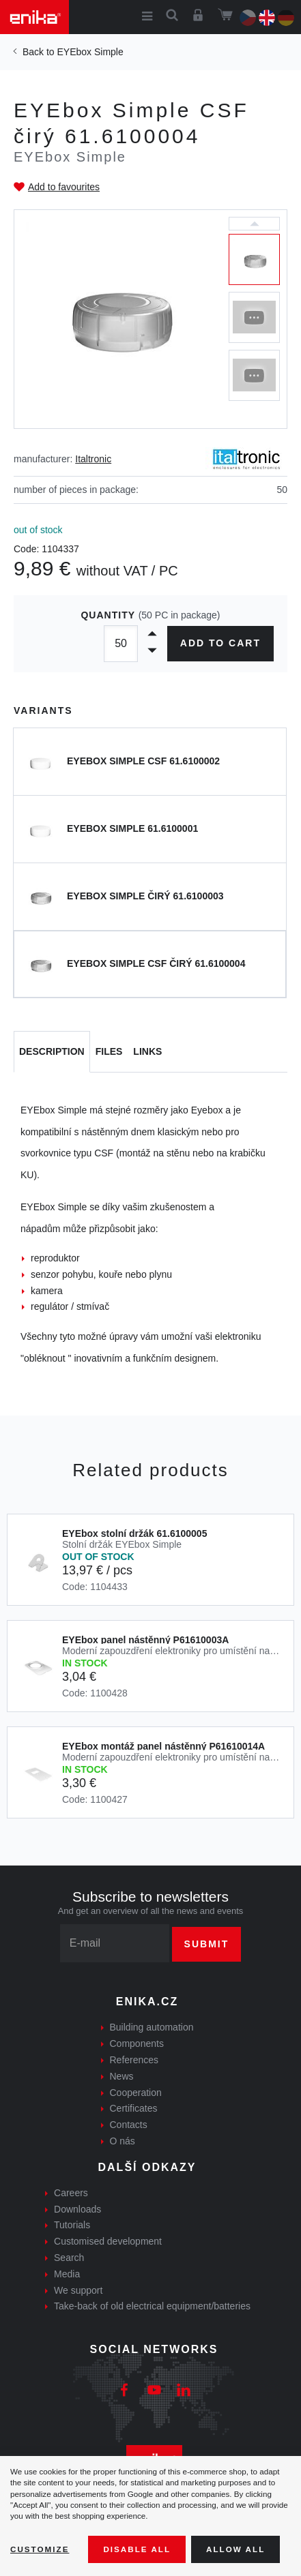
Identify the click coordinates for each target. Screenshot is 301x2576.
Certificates (134, 2108)
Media (67, 2273)
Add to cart (220, 643)
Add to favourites (64, 186)
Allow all (235, 2549)
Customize (39, 2549)
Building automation (152, 2027)
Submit (206, 1943)
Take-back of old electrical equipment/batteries (152, 2306)
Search (69, 2257)
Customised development (108, 2241)
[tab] (52, 1052)
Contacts (128, 2124)
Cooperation (136, 2092)
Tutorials (72, 2224)
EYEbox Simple (90, 51)
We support (78, 2290)
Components (137, 2043)
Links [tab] (147, 1051)
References (134, 2059)
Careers (71, 2192)
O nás (122, 2141)
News (122, 2076)
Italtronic (93, 458)
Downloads (77, 2209)
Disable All (137, 2549)
